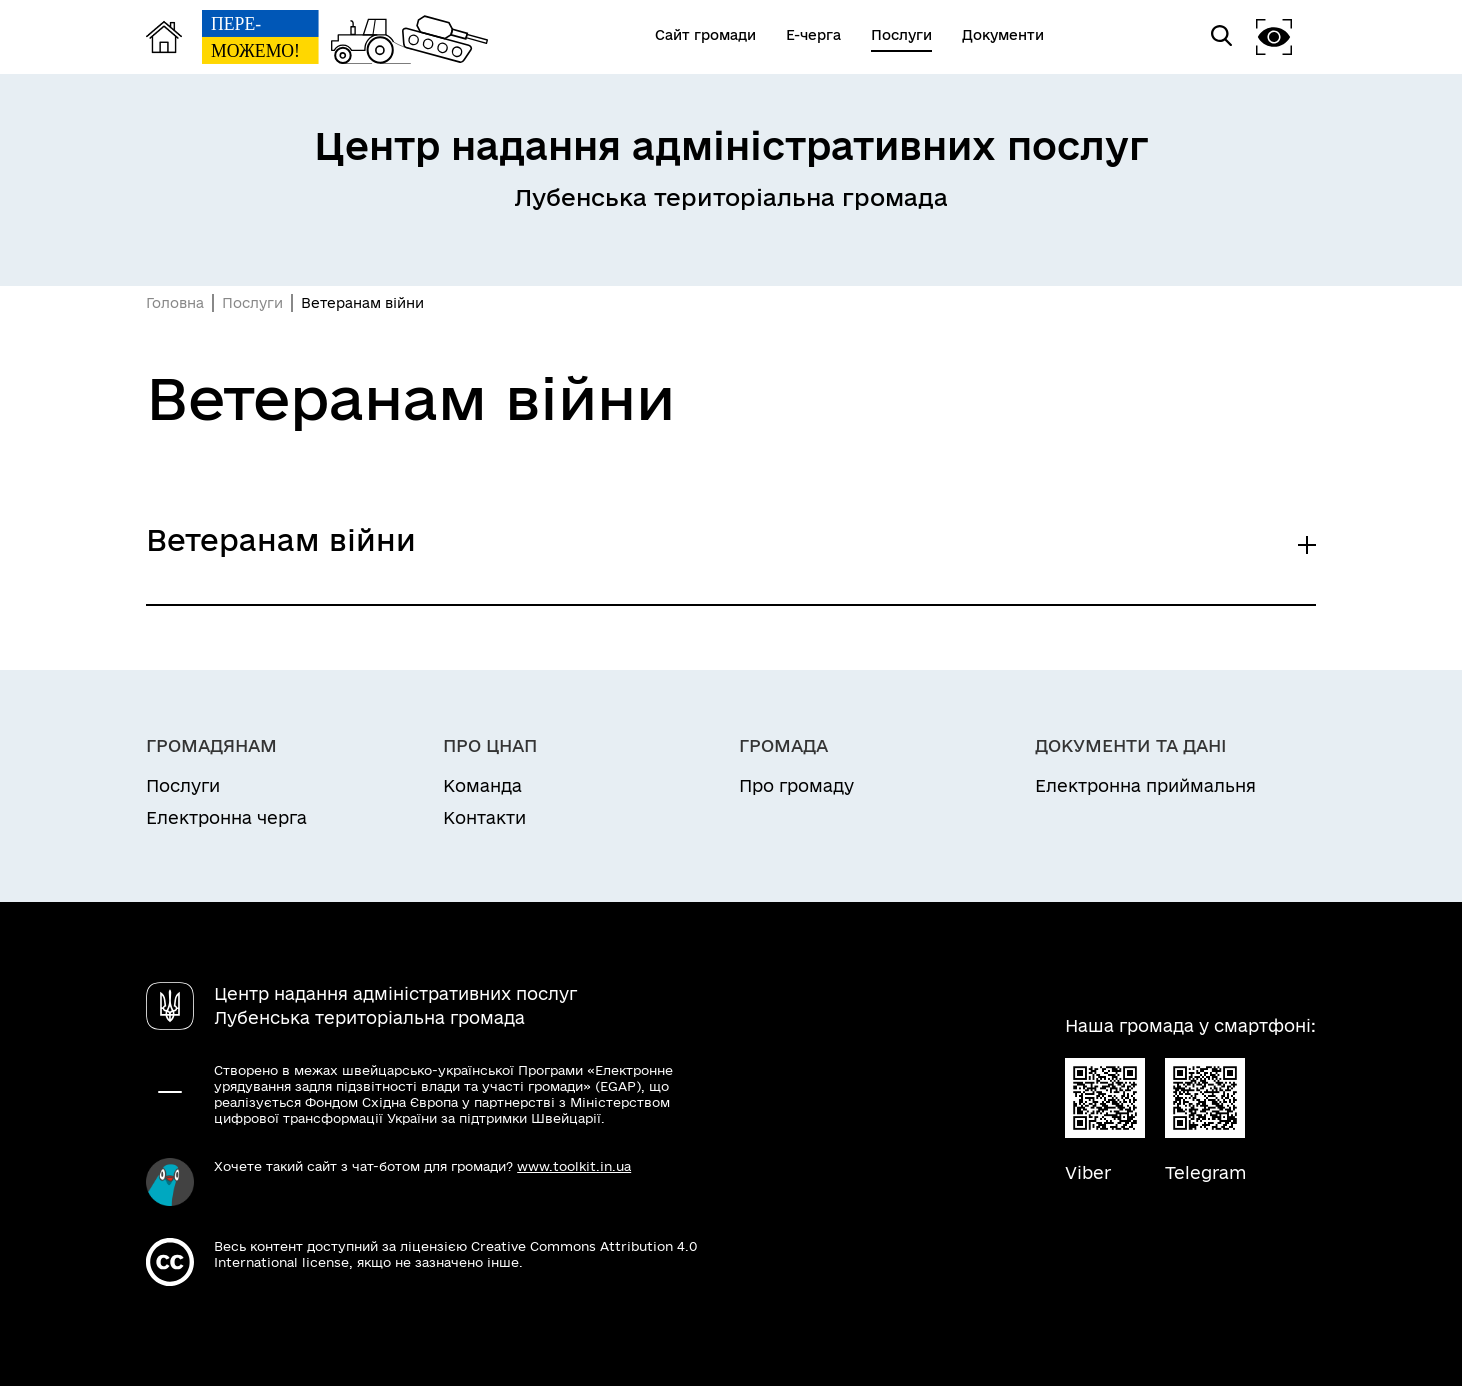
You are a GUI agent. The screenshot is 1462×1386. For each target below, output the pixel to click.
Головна (175, 303)
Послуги (252, 303)
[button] (1274, 36)
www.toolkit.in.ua (574, 1166)
